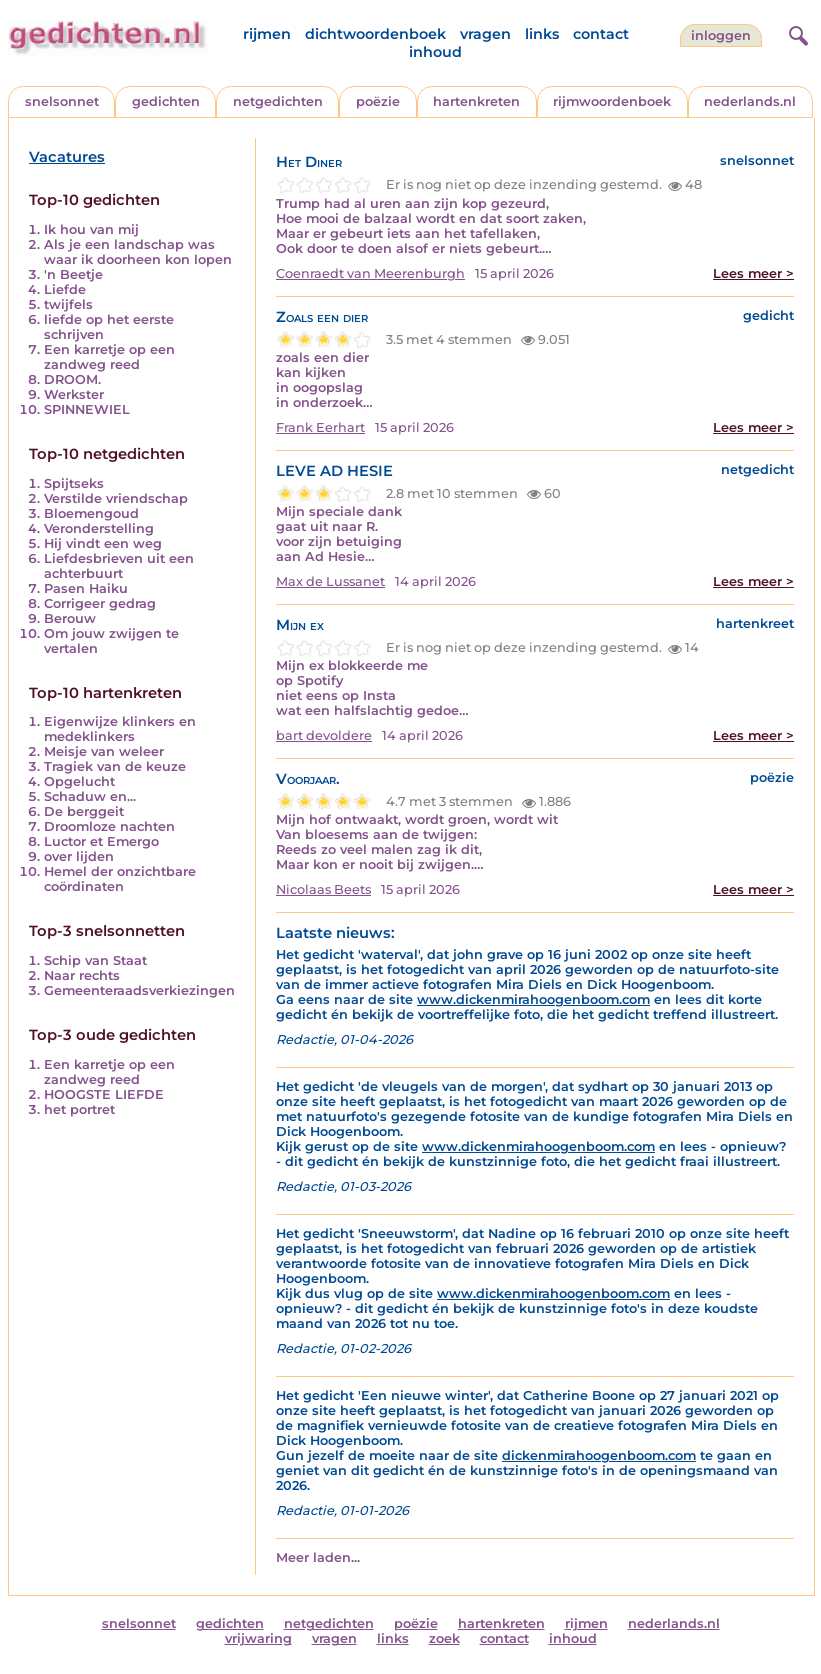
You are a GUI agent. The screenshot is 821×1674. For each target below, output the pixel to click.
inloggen (721, 35)
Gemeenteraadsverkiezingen (139, 990)
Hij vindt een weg (103, 543)
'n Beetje (73, 274)
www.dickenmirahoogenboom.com (533, 999)
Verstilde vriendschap (116, 498)
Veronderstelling (99, 528)
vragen (485, 34)
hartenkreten (476, 101)
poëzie (378, 101)
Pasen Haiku (86, 588)
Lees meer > (753, 273)
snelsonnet (62, 101)
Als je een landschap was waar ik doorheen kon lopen (138, 252)
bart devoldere (324, 735)
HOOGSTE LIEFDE (104, 1094)
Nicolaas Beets (323, 889)
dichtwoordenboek (375, 34)
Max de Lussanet (330, 581)
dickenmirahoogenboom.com (599, 1455)
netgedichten (278, 101)
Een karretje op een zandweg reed (109, 357)
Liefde (65, 289)
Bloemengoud (91, 513)
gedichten (166, 101)
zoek (444, 1638)
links (542, 34)
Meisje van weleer (104, 751)
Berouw (70, 618)
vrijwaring (258, 1638)
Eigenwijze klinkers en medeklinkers (120, 729)
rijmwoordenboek (612, 101)
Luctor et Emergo (101, 841)
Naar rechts (82, 975)
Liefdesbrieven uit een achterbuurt (119, 566)
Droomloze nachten (109, 826)
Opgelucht (79, 781)
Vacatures (67, 157)
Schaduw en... (90, 796)
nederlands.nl (750, 101)
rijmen (267, 34)
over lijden (79, 856)
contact (601, 34)
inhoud (435, 52)
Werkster (74, 394)
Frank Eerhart (320, 427)
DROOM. (72, 379)
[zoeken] (796, 33)
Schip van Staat (95, 960)
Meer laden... (318, 1557)
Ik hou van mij (91, 229)
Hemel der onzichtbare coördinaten (120, 879)
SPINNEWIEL (87, 409)
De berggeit (84, 811)
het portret (79, 1109)
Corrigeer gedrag (100, 603)
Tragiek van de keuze (115, 766)
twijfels (68, 304)
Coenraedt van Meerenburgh (370, 273)
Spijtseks (74, 483)
